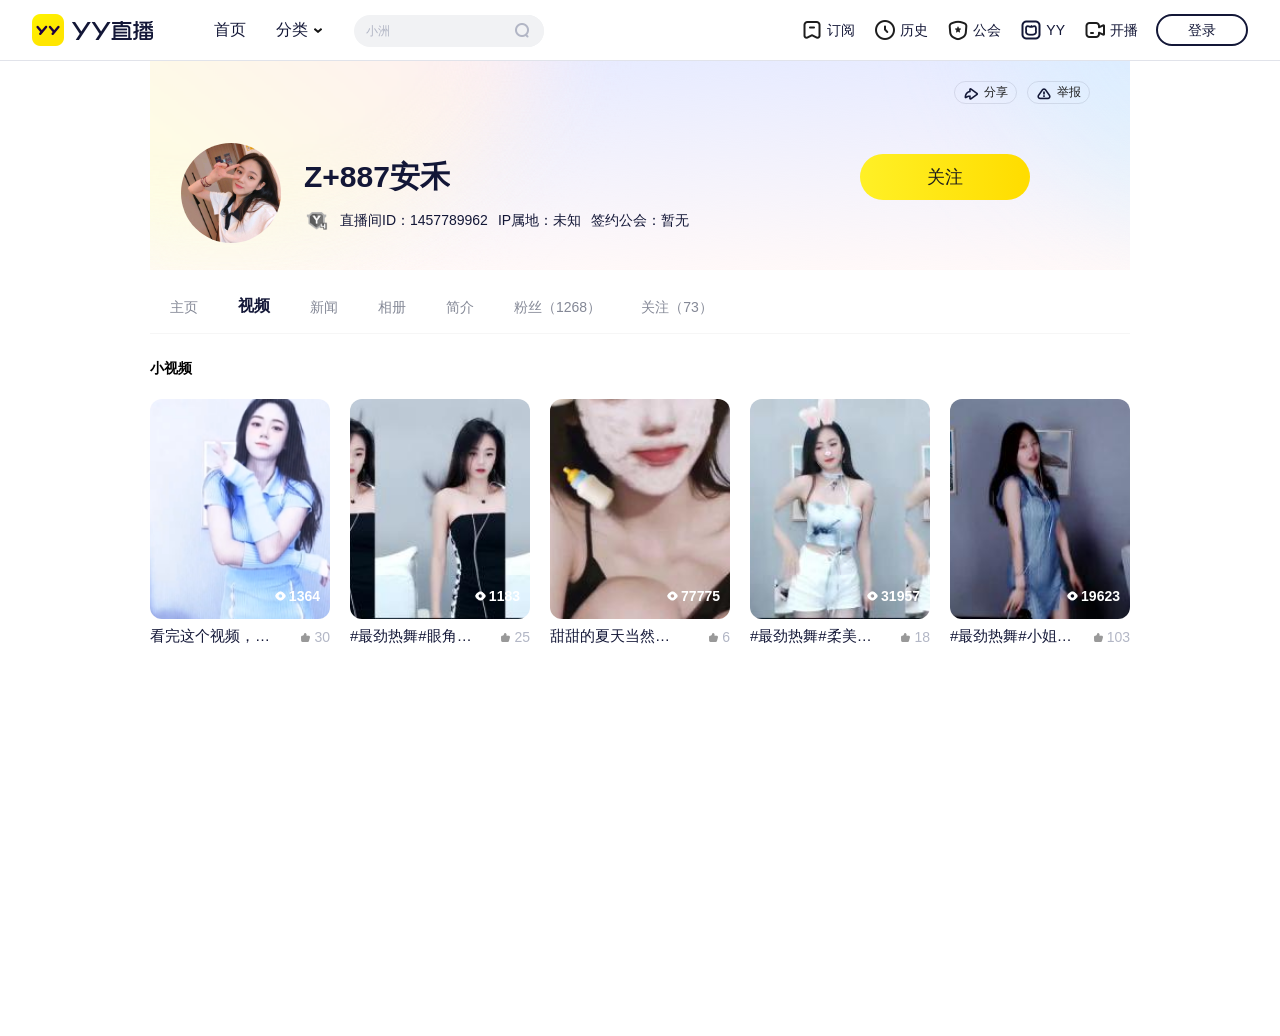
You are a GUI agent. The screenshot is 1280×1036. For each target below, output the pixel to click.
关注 (945, 177)
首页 (230, 29)
